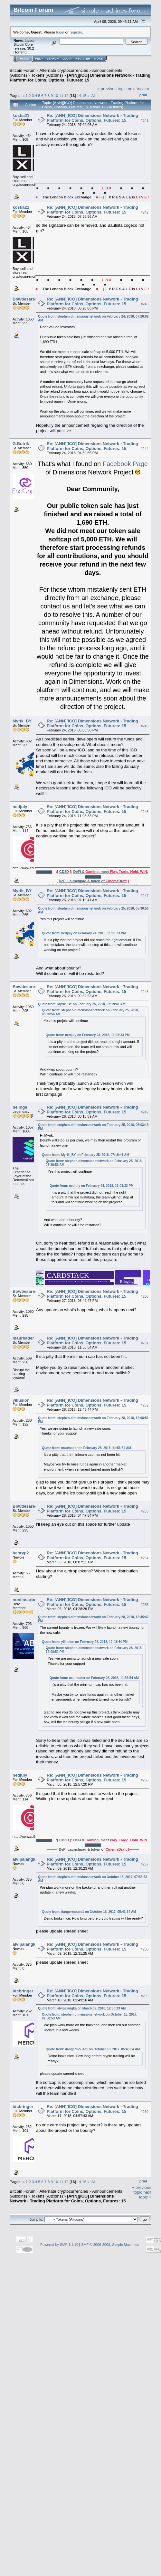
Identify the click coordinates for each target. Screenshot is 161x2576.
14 (79, 95)
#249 (144, 1112)
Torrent (19, 52)
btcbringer (23, 1991)
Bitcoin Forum (22, 70)
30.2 (30, 48)
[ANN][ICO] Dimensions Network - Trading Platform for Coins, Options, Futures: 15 (80, 77)
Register (82, 58)
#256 (144, 1780)
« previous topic (112, 88)
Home (24, 58)
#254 (144, 1558)
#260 (144, 2111)
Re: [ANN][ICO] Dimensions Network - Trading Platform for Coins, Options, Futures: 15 (92, 118)
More (98, 58)
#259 (144, 1996)
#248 (144, 992)
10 (56, 95)
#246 (144, 812)
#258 (144, 1949)
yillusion (21, 1400)
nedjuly (20, 806)
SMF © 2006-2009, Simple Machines (110, 2245)
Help (39, 58)
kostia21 (21, 115)
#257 (144, 1864)
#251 (144, 1343)
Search (53, 58)
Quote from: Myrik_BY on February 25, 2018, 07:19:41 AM (81, 1004)
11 (61, 95)
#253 (144, 1511)
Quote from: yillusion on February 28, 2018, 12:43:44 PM (85, 1642)
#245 (144, 726)
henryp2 (21, 1552)
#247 (144, 896)
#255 (144, 1605)
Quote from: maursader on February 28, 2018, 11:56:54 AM (86, 1448)
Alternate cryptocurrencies (64, 70)
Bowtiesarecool (28, 299)
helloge (20, 1107)
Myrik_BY (22, 721)
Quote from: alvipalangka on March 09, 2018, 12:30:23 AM (82, 2008)
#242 (144, 212)
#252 (144, 1405)
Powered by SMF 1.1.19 (59, 2245)
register (76, 32)
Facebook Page (125, 463)
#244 (144, 449)
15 (84, 95)
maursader (23, 1338)
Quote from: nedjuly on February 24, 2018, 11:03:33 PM (84, 933)
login (60, 32)
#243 (144, 304)
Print (143, 95)
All (93, 95)
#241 (144, 120)
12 (66, 95)
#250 (144, 1297)
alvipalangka (25, 1859)
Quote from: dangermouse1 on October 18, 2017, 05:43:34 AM (89, 1911)
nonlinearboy (26, 1599)
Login (66, 58)
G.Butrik (21, 443)
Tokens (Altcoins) (47, 75)
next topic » (138, 88)
